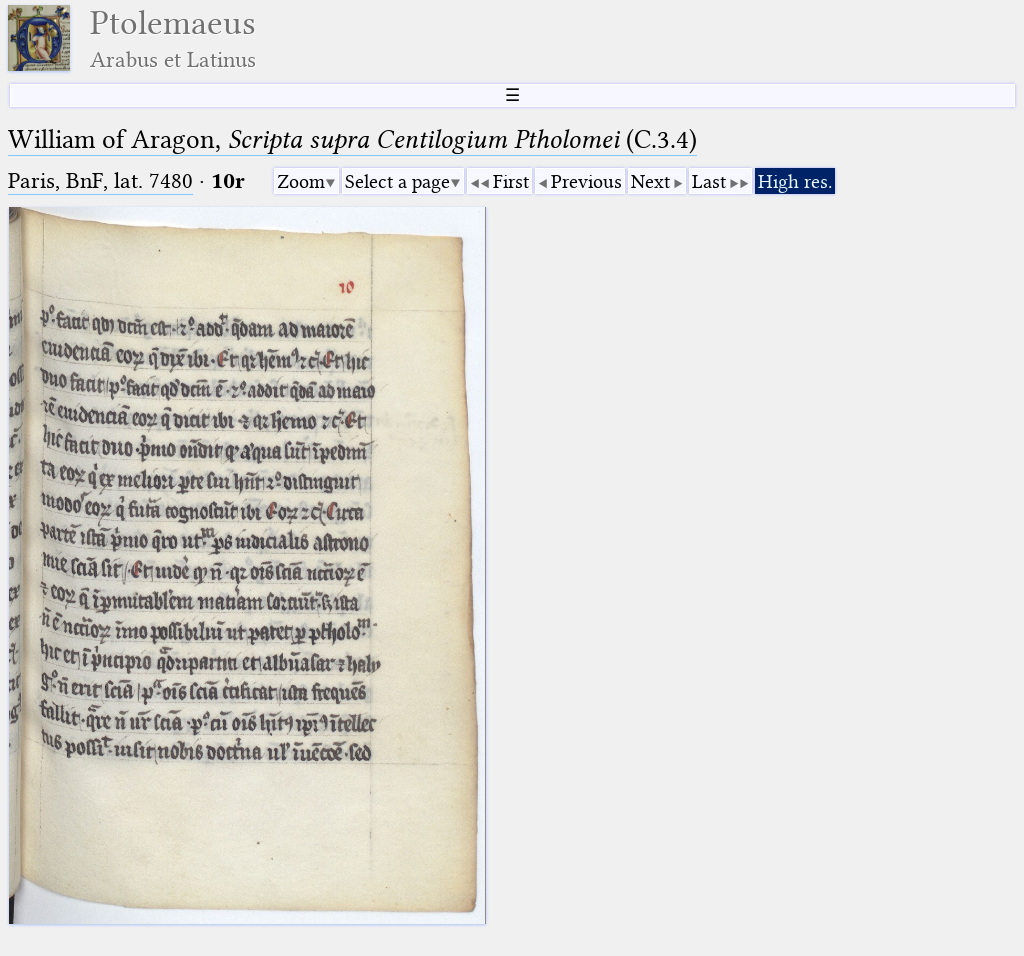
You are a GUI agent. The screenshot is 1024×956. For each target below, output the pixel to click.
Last (709, 181)
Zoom (301, 181)
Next (650, 181)
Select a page (397, 181)
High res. (795, 181)
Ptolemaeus (173, 38)
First (511, 181)
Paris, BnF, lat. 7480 (100, 180)
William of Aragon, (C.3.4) (352, 139)
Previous (586, 181)
